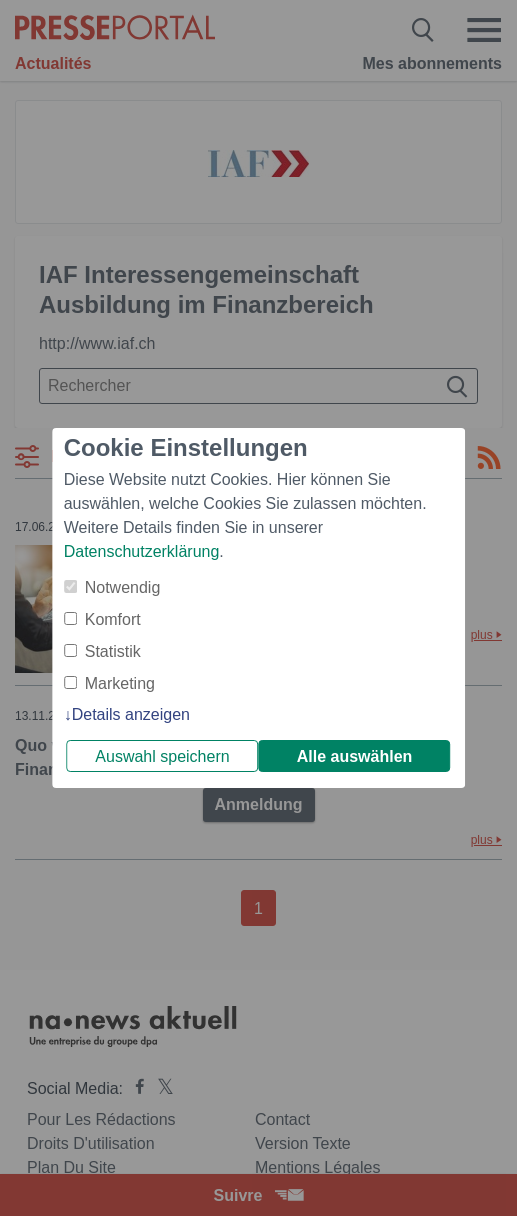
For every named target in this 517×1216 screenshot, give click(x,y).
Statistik (113, 651)
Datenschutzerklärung (142, 551)
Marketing (120, 683)
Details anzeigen (131, 714)
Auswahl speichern (162, 756)
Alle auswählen (355, 756)
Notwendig (123, 587)
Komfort (113, 619)
